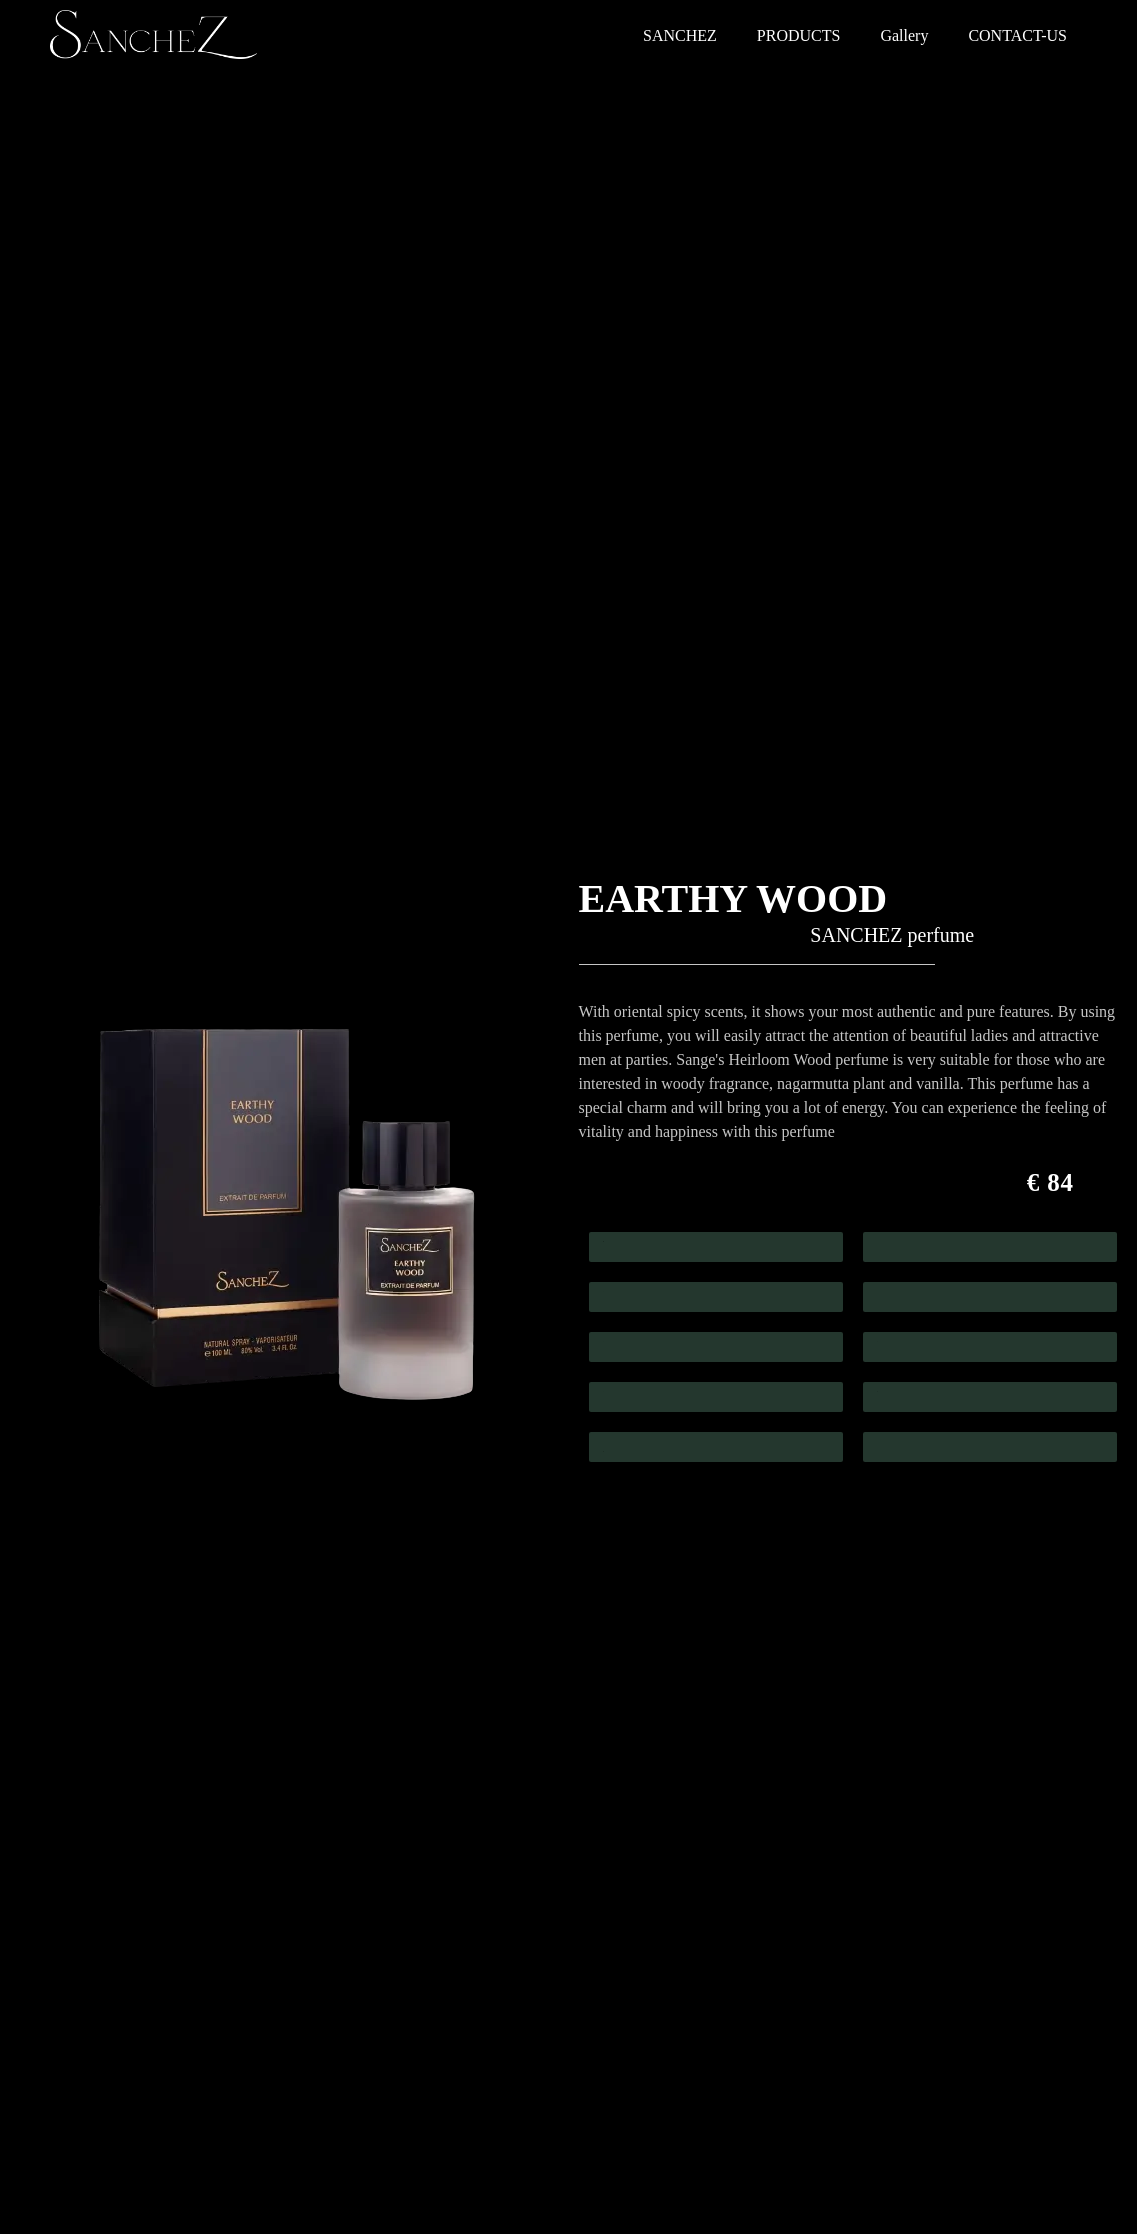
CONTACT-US (1017, 35)
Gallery (904, 35)
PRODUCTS (799, 35)
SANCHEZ (680, 35)
